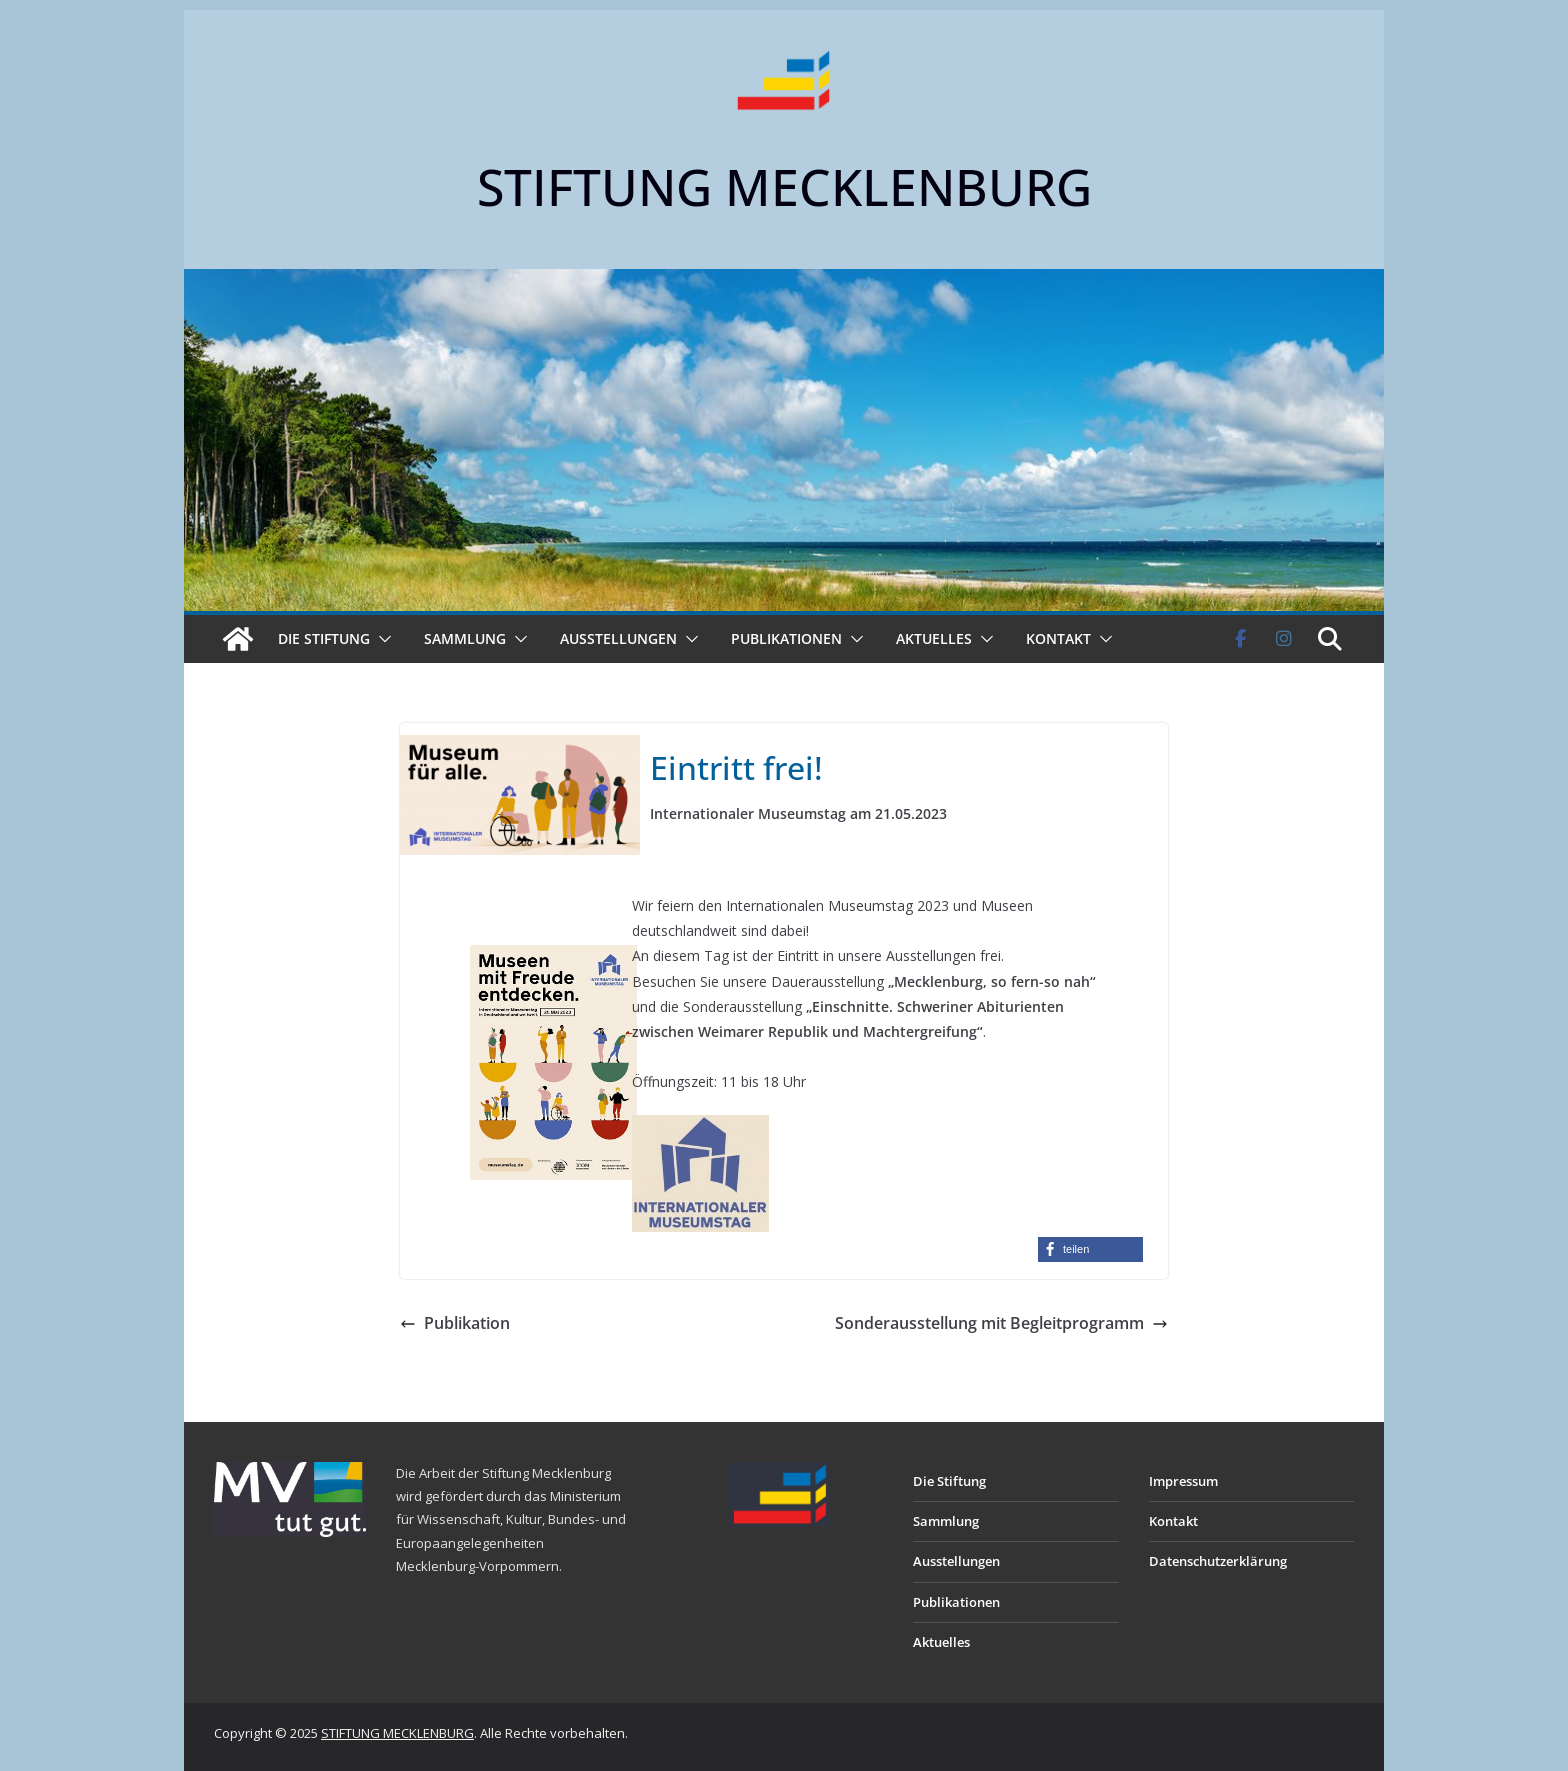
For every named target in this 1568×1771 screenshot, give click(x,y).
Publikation (455, 1323)
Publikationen (786, 638)
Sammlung (465, 638)
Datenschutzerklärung (1218, 1561)
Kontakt (1058, 638)
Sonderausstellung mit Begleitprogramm (1001, 1323)
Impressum (1183, 1481)
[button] (381, 639)
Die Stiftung (324, 638)
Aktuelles (934, 638)
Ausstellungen (618, 638)
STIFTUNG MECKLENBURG (784, 187)
